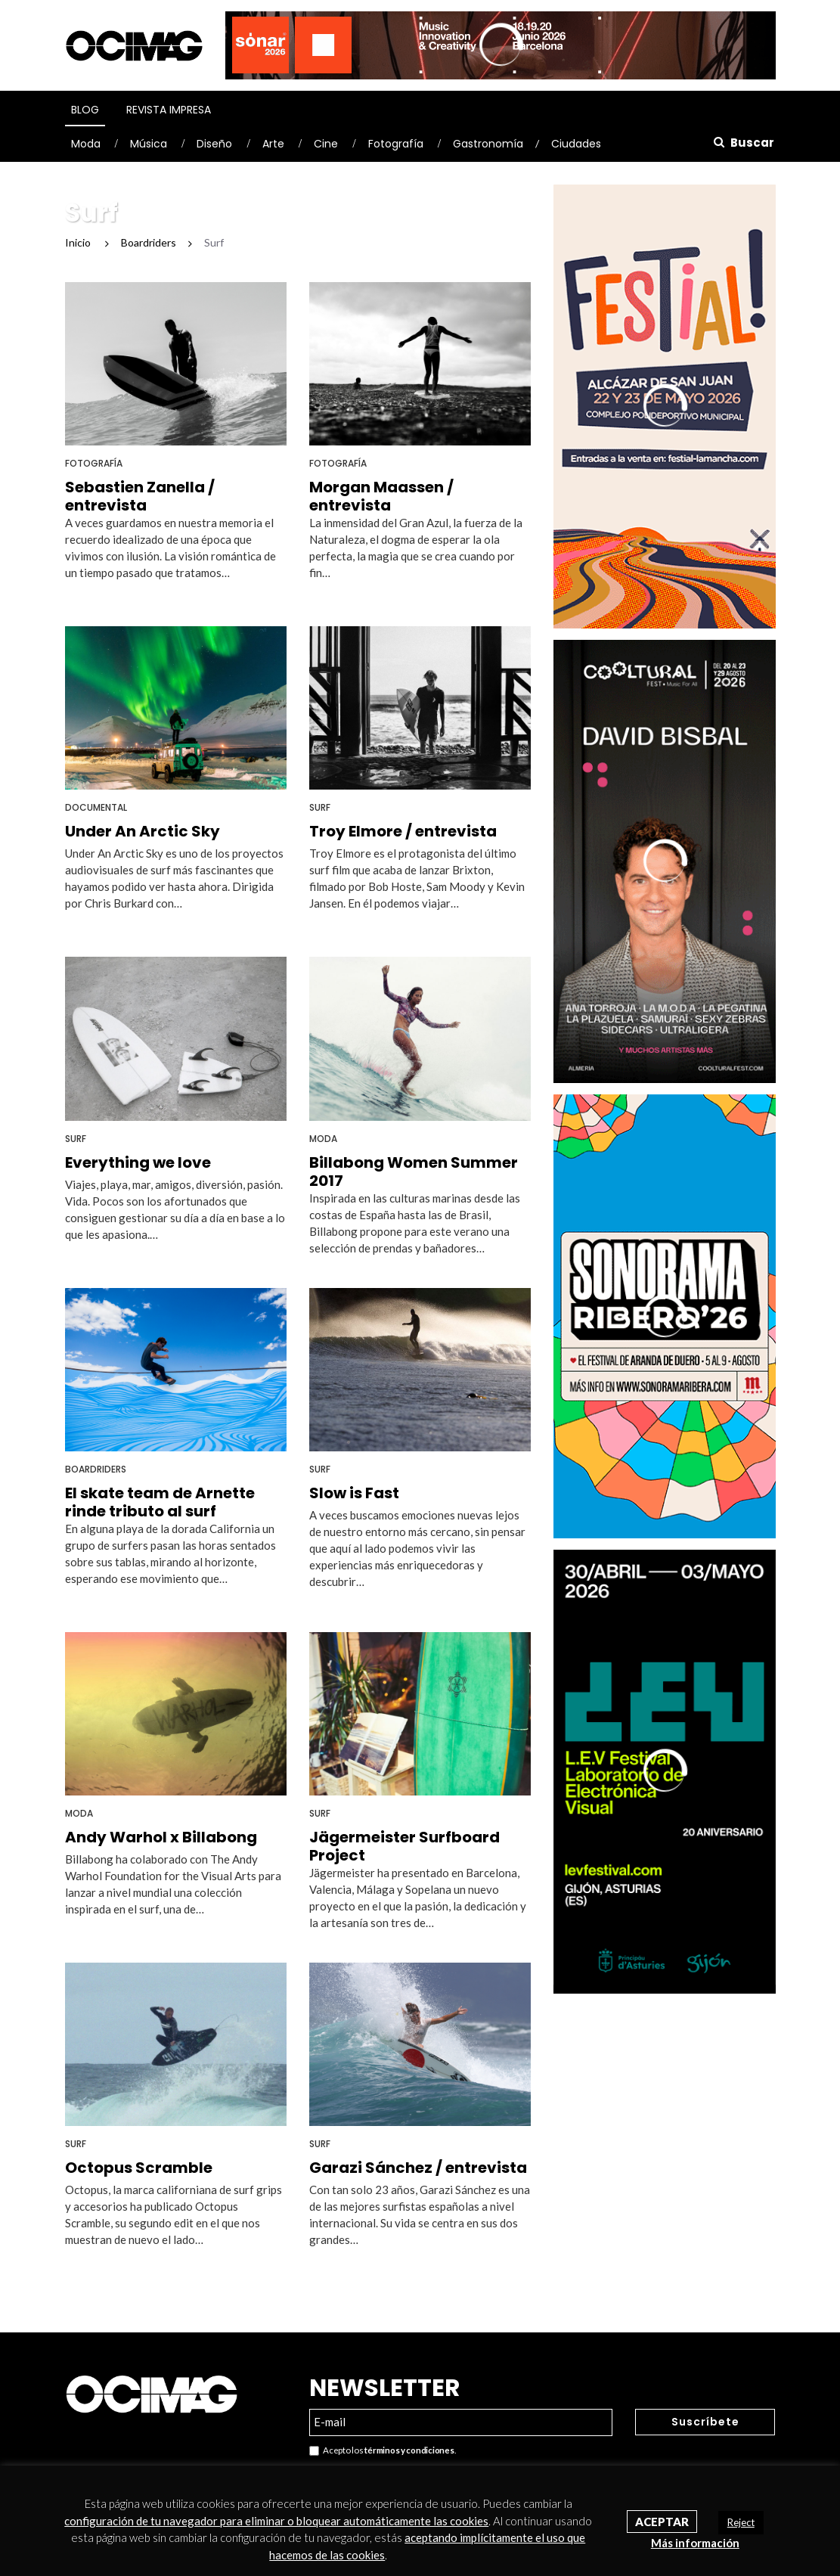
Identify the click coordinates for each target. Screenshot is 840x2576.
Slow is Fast (354, 1493)
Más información (695, 2543)
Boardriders (95, 1469)
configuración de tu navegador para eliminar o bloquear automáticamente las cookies (276, 2521)
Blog (85, 109)
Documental (96, 807)
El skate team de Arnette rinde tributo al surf (160, 1502)
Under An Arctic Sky (142, 831)
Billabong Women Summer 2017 (413, 1171)
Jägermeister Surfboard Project (404, 1846)
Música (148, 143)
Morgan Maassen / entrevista (381, 496)
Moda (86, 143)
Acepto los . (382, 2451)
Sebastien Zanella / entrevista (140, 496)
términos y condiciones (409, 2450)
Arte (273, 143)
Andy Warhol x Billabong (161, 1837)
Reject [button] (741, 2522)
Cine (326, 143)
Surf (319, 807)
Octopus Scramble (138, 2168)
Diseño (214, 143)
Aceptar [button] (662, 2521)
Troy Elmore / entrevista (403, 831)
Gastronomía (488, 143)
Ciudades (576, 143)
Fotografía (395, 143)
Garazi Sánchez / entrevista (418, 2168)
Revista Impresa (168, 109)
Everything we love (138, 1162)
